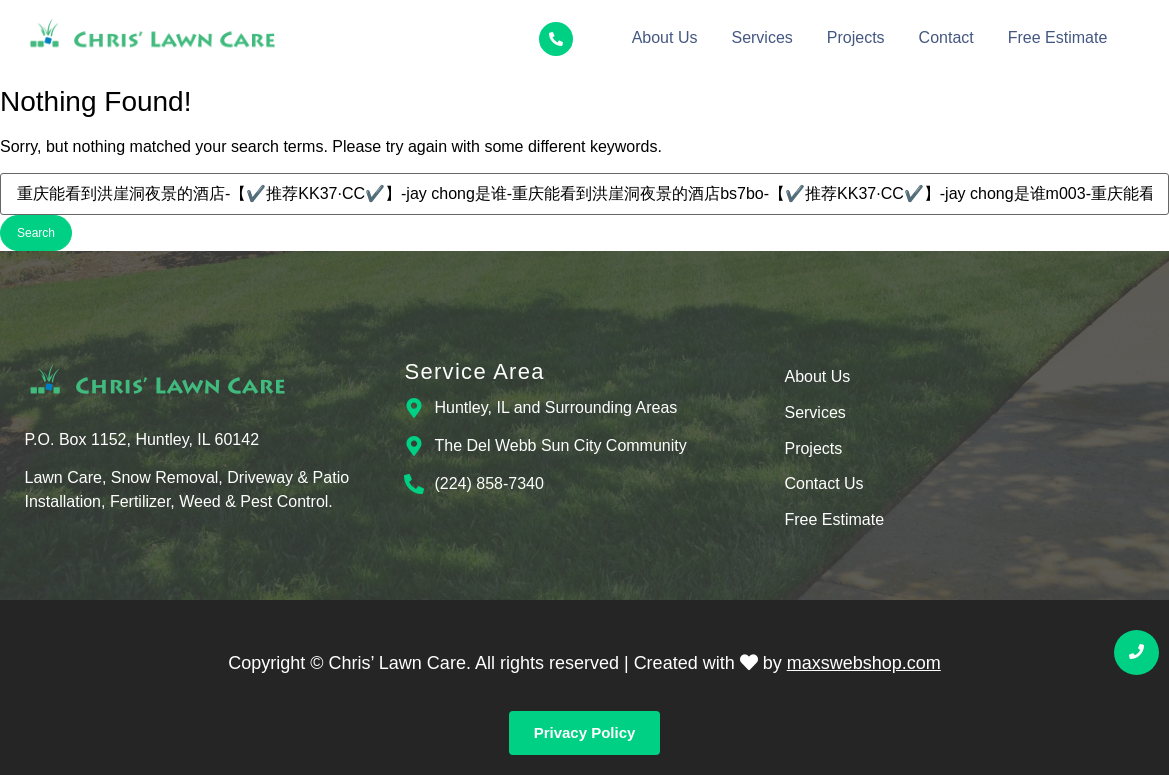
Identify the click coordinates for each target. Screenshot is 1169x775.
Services (761, 37)
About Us (665, 37)
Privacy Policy (585, 732)
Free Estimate (1058, 37)
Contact (946, 37)
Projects (856, 37)
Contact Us (823, 484)
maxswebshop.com (864, 663)
